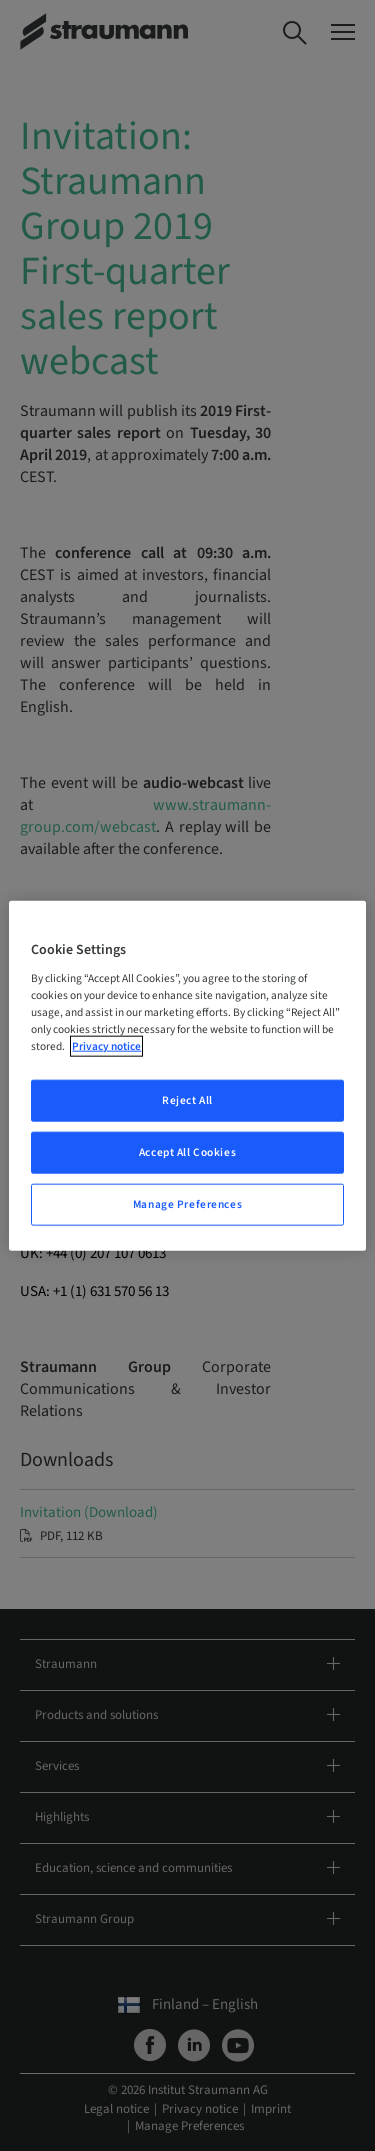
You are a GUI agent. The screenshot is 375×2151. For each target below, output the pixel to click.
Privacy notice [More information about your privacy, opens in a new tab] (106, 1046)
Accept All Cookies (187, 1152)
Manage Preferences (187, 1204)
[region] (187, 1075)
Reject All (187, 1100)
